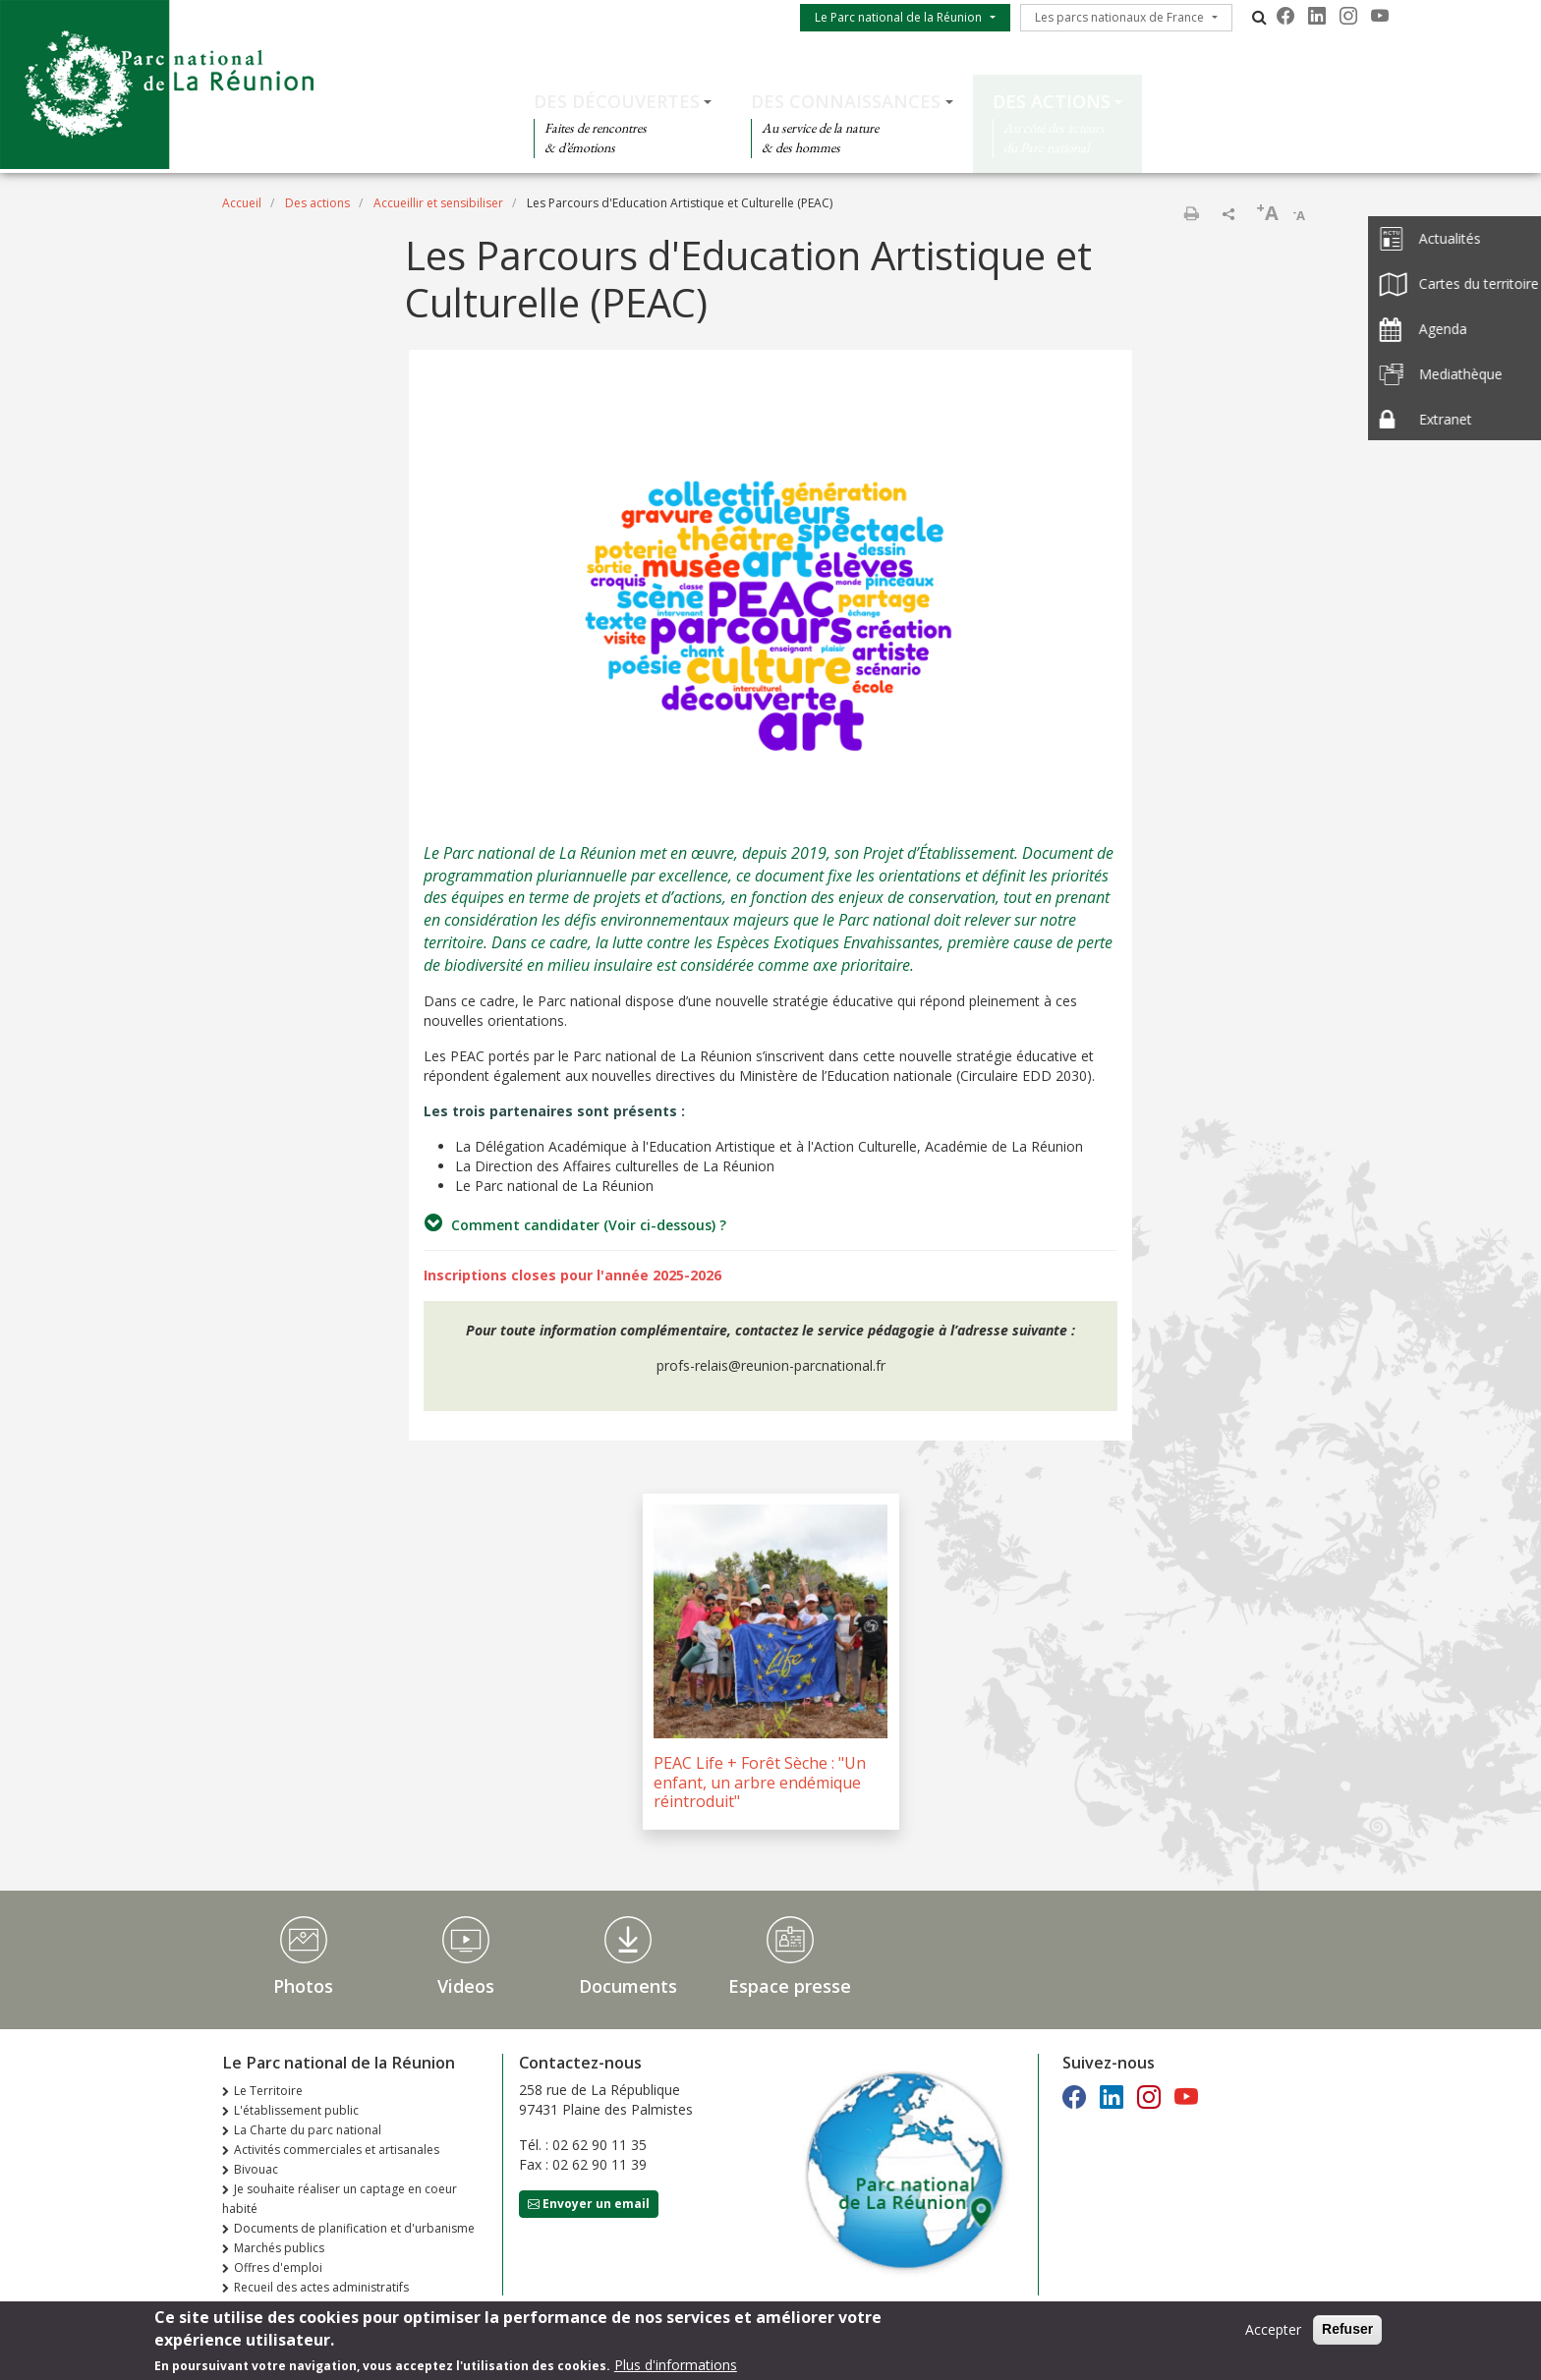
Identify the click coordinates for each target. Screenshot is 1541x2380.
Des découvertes (617, 101)
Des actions (1052, 101)
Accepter (1273, 2332)
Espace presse (789, 1986)
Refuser (1347, 2332)
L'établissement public (296, 2110)
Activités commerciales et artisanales (336, 2149)
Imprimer (1191, 213)
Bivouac (256, 2169)
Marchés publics (279, 2247)
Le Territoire (268, 2090)
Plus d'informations (675, 2367)
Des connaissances (846, 101)
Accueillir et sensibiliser (438, 203)
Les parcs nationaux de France (1119, 17)
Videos (465, 1986)
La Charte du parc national (307, 2130)
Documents (628, 1986)
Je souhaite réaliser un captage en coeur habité (339, 2199)
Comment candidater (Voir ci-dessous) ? (575, 1223)
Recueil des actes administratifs (321, 2287)
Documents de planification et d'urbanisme (354, 2228)
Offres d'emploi (278, 2267)
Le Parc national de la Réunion (898, 17)
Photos (303, 1986)
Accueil (241, 203)
